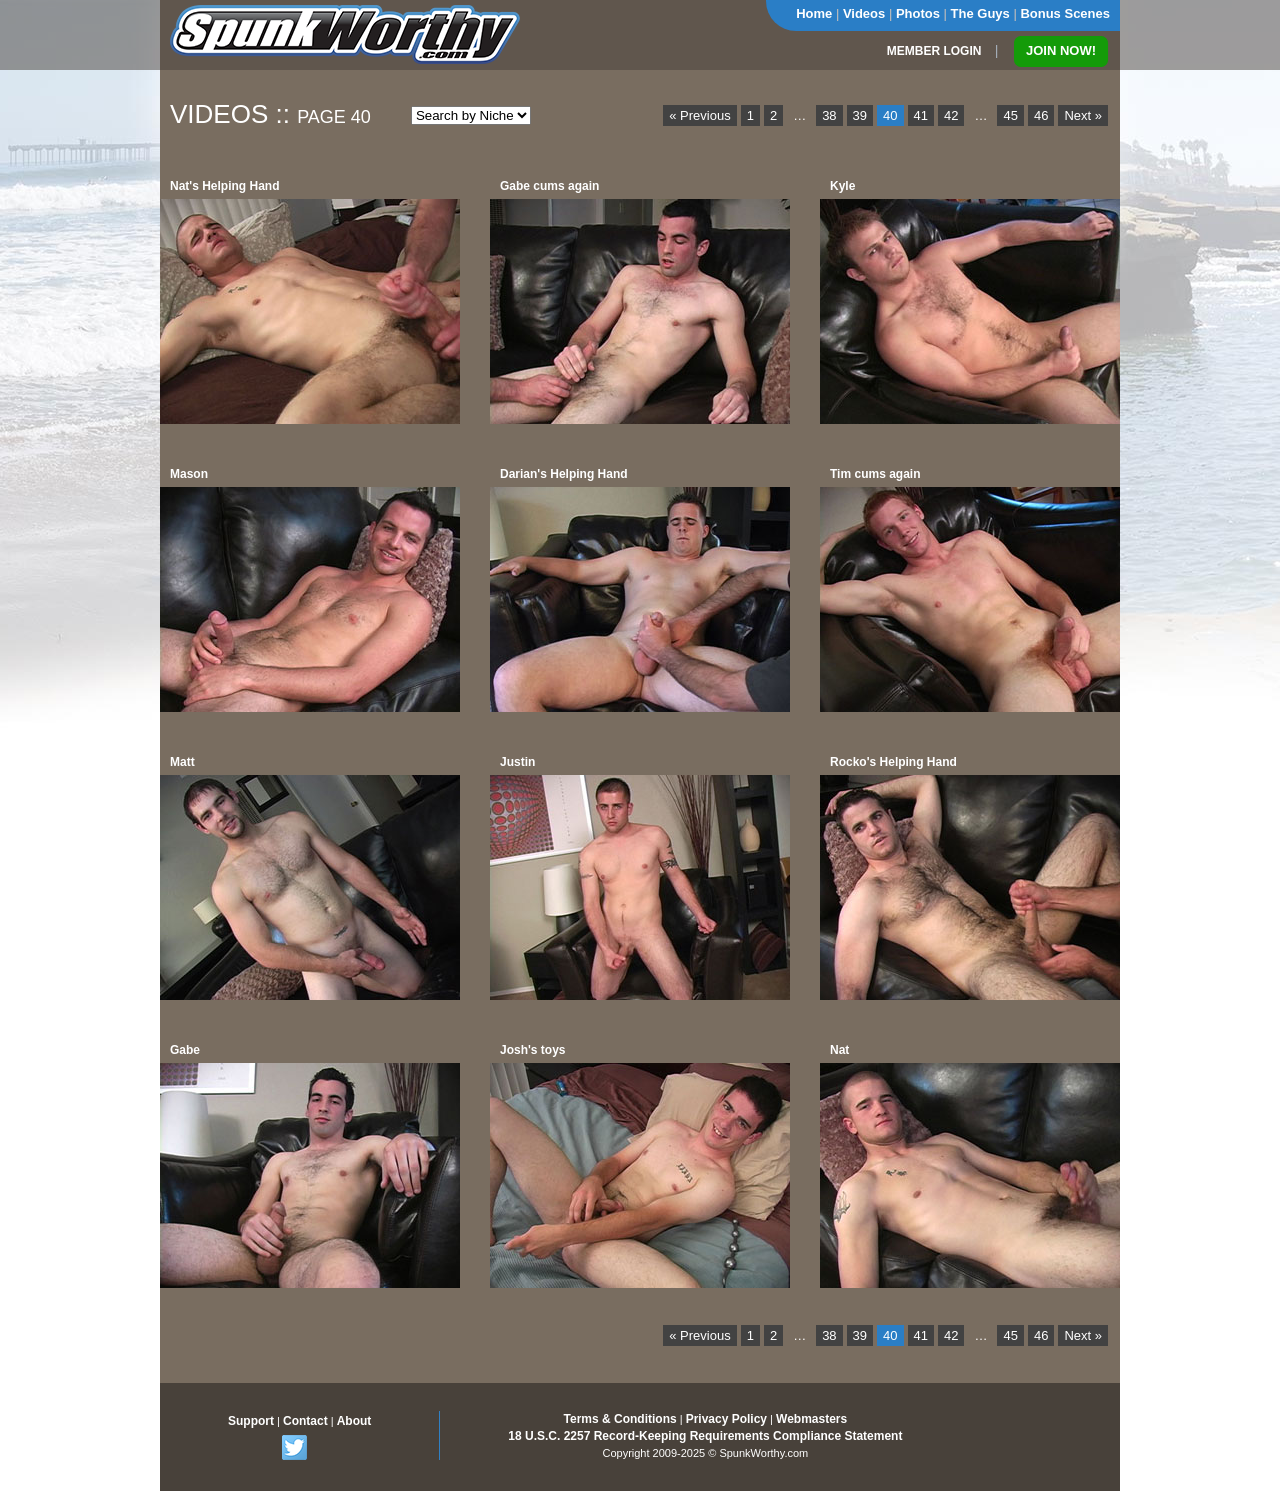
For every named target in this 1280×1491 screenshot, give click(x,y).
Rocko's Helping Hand (893, 762)
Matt (182, 762)
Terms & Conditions (620, 1419)
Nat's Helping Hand (225, 186)
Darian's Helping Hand (564, 474)
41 (921, 115)
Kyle (842, 186)
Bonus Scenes (1065, 13)
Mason (189, 474)
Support (251, 1421)
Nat (839, 1050)
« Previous (699, 115)
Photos (918, 13)
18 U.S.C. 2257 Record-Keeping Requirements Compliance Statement (705, 1436)
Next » (1083, 115)
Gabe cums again (549, 186)
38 (829, 115)
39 (860, 115)
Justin (517, 762)
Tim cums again (875, 474)
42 (951, 115)
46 (1041, 115)
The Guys (980, 13)
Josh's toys (533, 1050)
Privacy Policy (726, 1419)
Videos (864, 13)
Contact (305, 1421)
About (354, 1421)
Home (814, 13)
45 (1010, 115)
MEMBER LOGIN (934, 51)
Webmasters (811, 1419)
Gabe (185, 1050)
